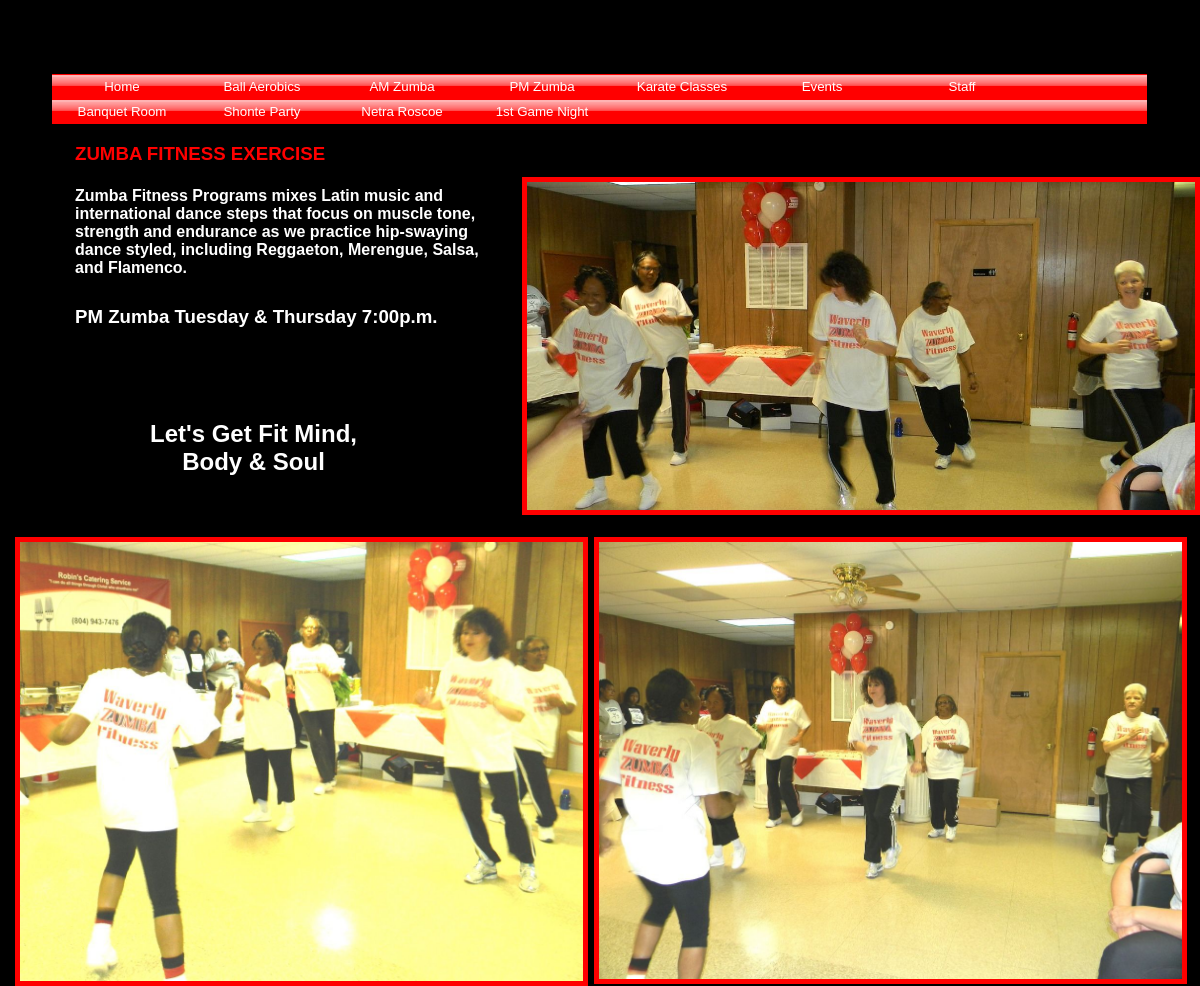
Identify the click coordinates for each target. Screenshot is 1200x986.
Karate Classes (682, 86)
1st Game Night (542, 111)
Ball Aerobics (261, 86)
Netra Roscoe (402, 111)
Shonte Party (261, 111)
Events (822, 86)
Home (122, 86)
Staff (961, 86)
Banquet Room (122, 111)
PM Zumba (541, 86)
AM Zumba (401, 86)
